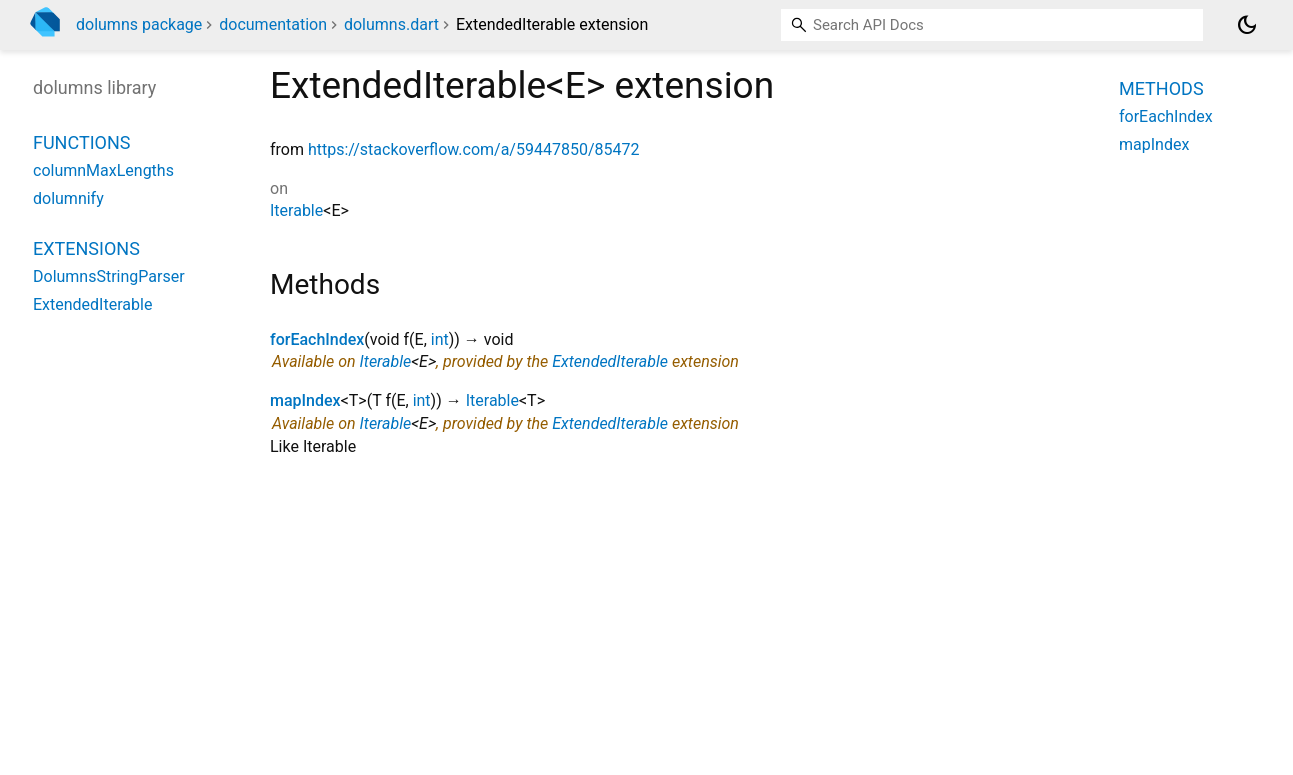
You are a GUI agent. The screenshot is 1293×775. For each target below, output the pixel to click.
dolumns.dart (391, 24)
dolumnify (68, 198)
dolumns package (139, 24)
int (440, 339)
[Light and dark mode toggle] (1247, 25)
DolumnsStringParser (109, 276)
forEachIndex (317, 339)
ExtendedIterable (610, 361)
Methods (1161, 88)
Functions (81, 142)
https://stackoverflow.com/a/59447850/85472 (474, 149)
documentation (273, 24)
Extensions (86, 248)
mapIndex (305, 400)
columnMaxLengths (103, 170)
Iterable (296, 210)
